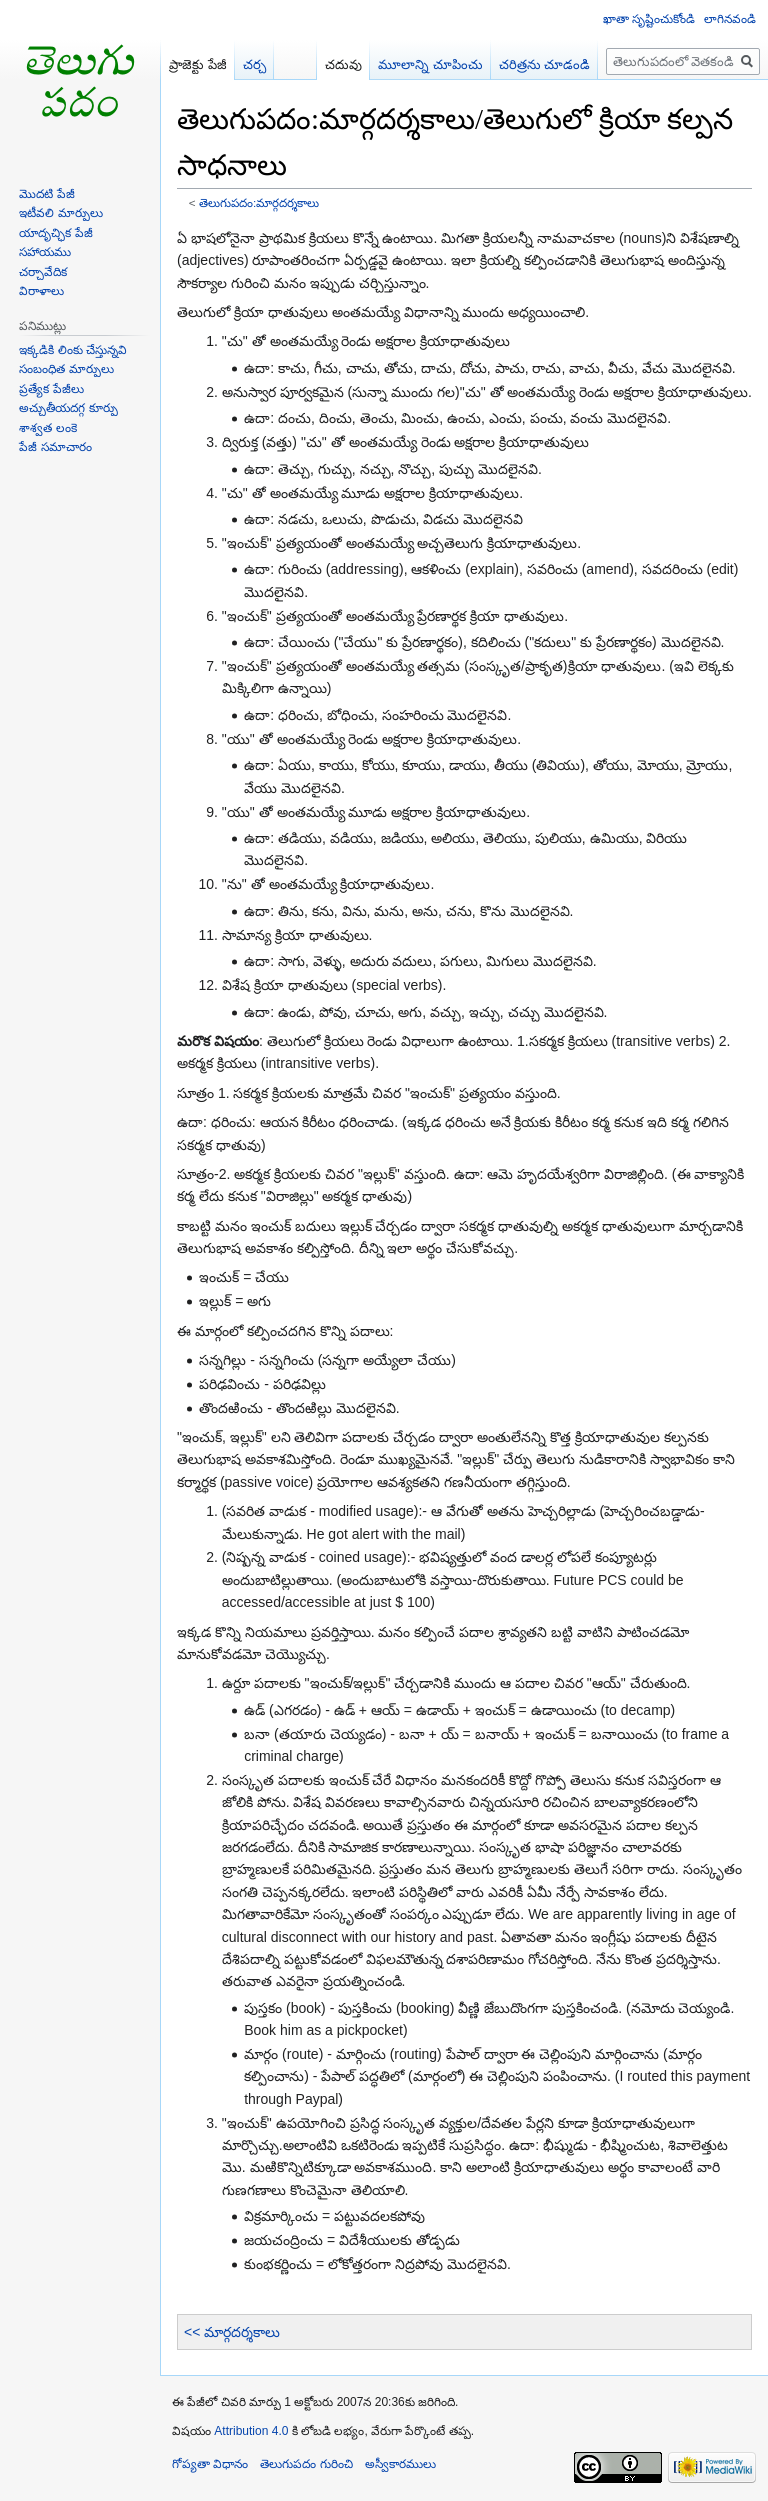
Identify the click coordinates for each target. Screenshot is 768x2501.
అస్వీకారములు (400, 2464)
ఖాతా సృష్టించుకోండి (649, 19)
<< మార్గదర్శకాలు (232, 2332)
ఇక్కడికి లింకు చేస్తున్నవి (73, 350)
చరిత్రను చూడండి (545, 64)
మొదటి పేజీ (46, 194)
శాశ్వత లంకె (47, 428)
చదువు (343, 64)
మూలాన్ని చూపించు (430, 64)
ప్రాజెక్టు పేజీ (198, 64)
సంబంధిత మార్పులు (66, 369)
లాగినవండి (730, 19)
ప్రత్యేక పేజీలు (51, 389)
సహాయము (45, 252)
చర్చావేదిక (43, 272)
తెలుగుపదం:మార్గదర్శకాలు (259, 202)
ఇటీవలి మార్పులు (60, 213)
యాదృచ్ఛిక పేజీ (55, 233)
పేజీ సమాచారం (55, 447)
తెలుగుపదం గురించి (306, 2464)
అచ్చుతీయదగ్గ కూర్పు (68, 408)
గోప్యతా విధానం (210, 2464)
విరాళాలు (41, 291)
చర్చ (254, 64)
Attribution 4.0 (251, 2431)
